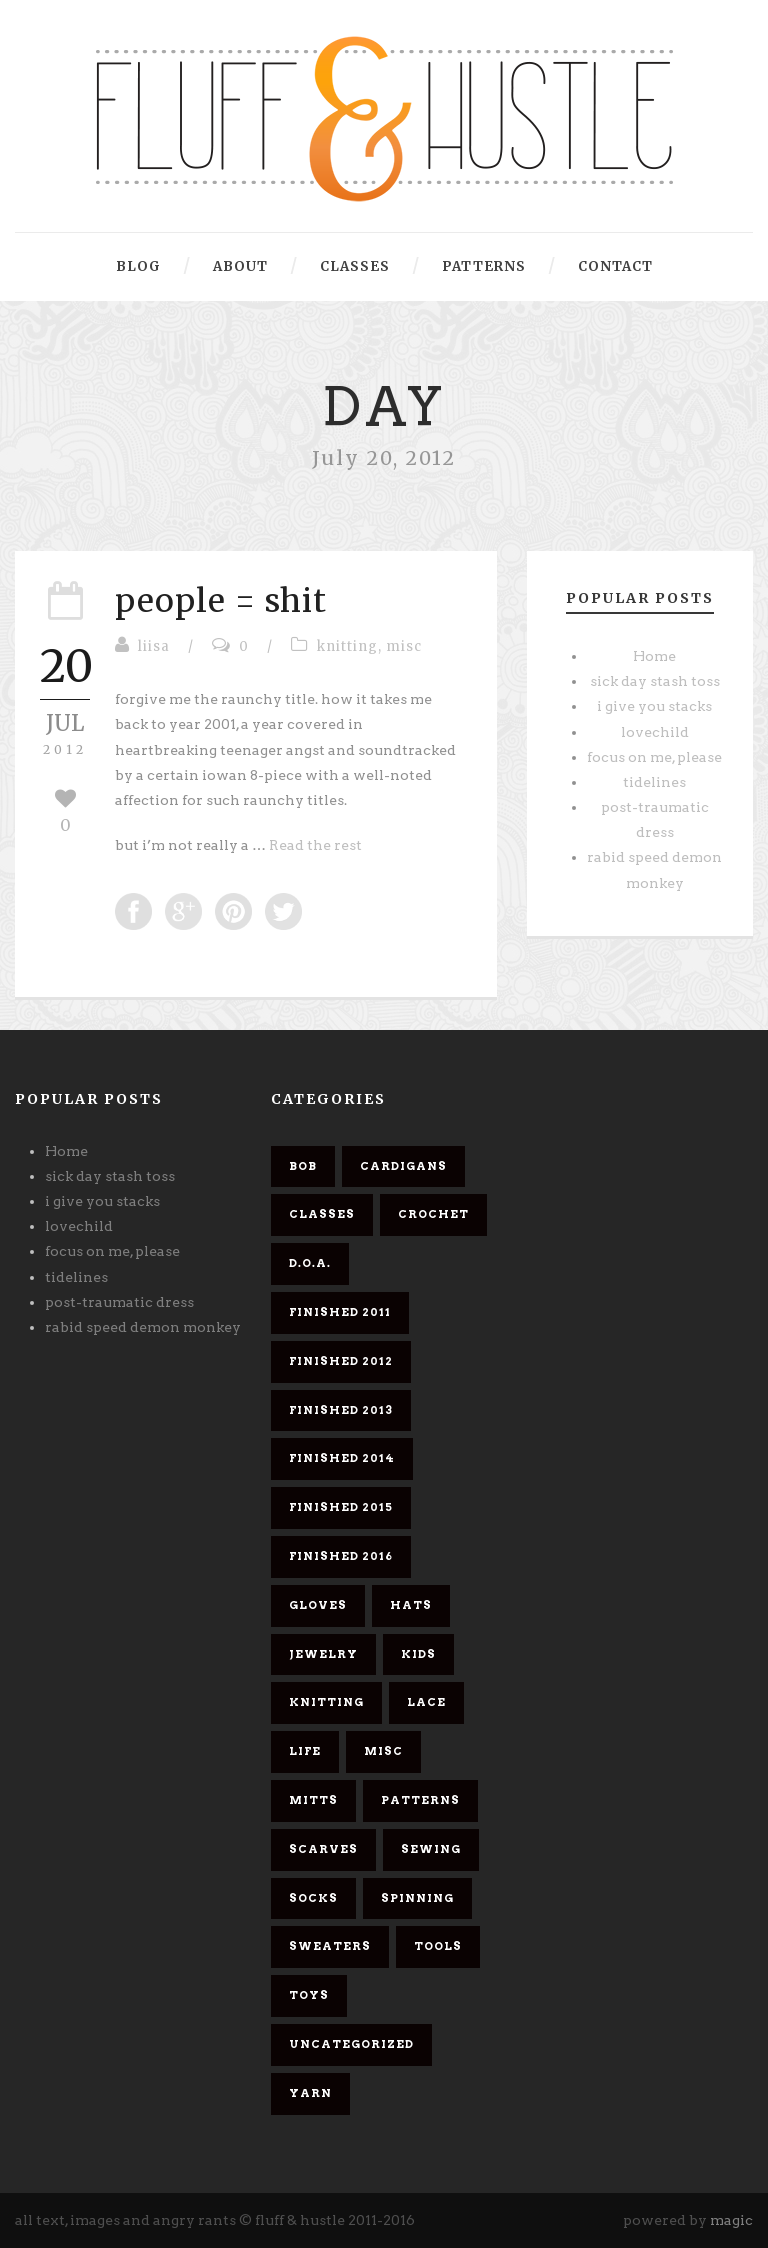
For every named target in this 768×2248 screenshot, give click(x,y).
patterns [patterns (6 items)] (420, 1800)
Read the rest (315, 845)
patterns (484, 266)
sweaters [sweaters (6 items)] (330, 1946)
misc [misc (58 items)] (383, 1751)
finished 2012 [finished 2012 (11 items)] (341, 1361)
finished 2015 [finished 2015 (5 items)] (341, 1507)
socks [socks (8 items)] (313, 1898)
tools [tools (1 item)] (438, 1946)
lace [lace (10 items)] (426, 1702)
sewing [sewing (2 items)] (431, 1849)
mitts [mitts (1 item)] (313, 1800)
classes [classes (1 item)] (322, 1214)
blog (138, 266)
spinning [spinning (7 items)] (417, 1898)
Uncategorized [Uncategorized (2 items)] (351, 2044)
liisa (154, 646)
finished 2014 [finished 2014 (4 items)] (342, 1458)
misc (404, 646)
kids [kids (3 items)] (418, 1654)
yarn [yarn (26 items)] (310, 2093)
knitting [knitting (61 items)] (326, 1702)
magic (731, 2220)
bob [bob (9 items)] (303, 1166)
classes (355, 266)
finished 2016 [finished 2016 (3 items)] (341, 1556)
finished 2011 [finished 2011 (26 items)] (340, 1312)
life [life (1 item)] (305, 1751)
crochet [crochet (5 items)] (433, 1214)
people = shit (221, 601)
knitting (347, 646)
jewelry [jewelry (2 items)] (323, 1654)
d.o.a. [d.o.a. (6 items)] (310, 1263)
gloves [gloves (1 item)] (318, 1605)
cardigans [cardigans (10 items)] (403, 1166)
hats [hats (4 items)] (411, 1605)
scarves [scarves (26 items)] (323, 1849)
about (240, 266)
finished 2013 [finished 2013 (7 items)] (341, 1410)
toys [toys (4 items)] (309, 1995)
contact (615, 266)
